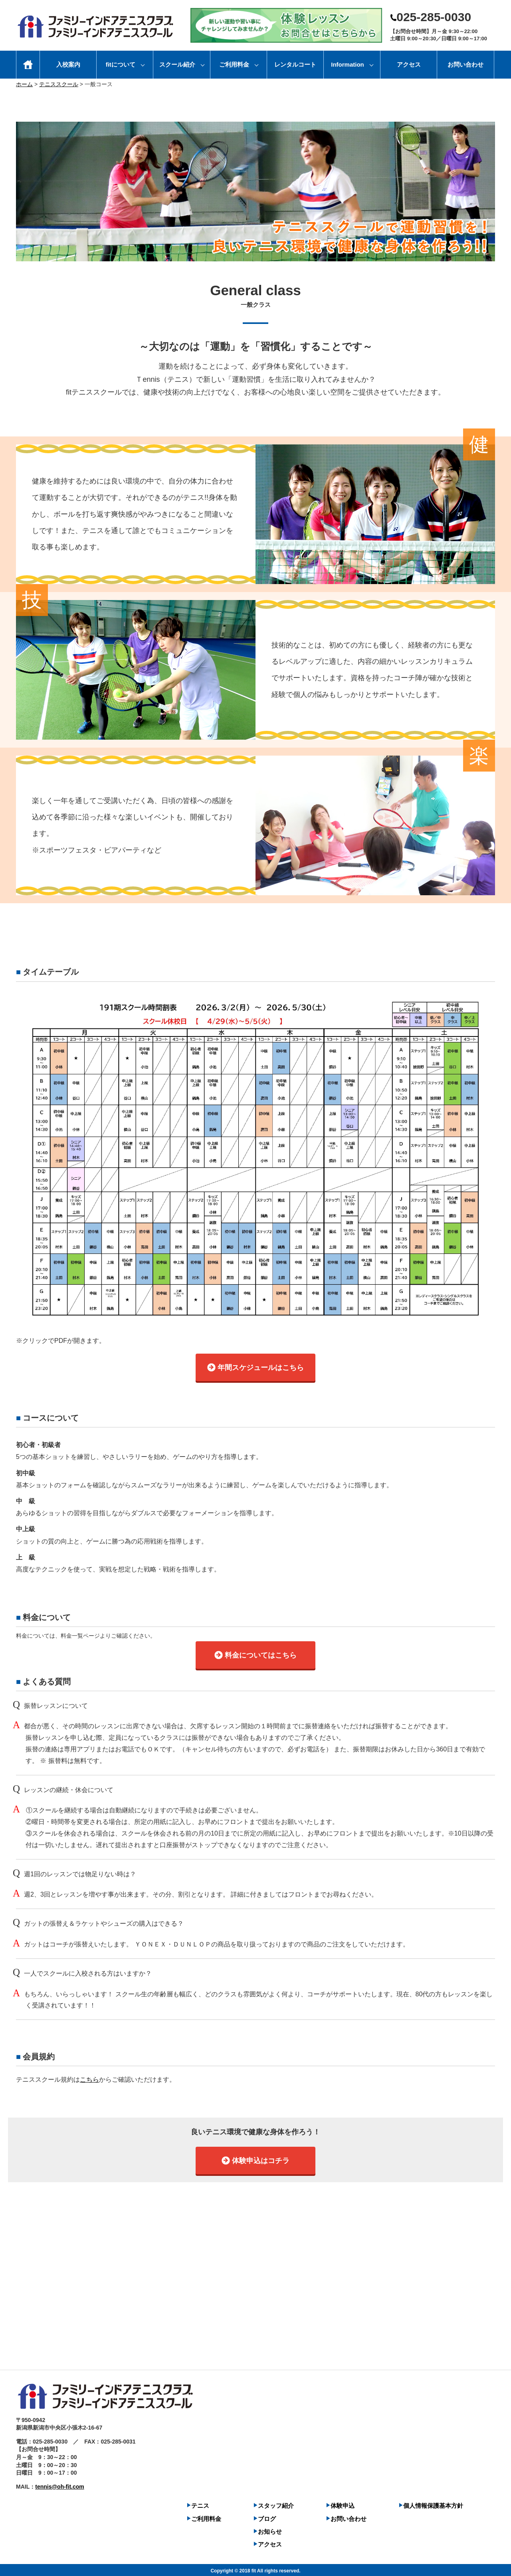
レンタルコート (295, 64)
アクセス (409, 64)
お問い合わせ (465, 64)
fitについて (120, 64)
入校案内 (68, 64)
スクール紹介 (177, 64)
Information (347, 64)
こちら (89, 2078)
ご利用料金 (234, 64)
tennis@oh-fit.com (59, 2484)
